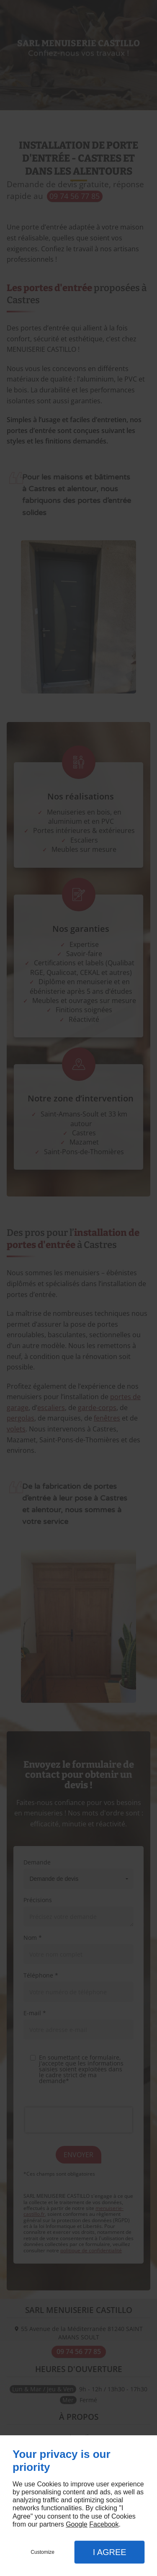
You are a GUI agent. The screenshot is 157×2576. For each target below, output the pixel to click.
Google (77, 2524)
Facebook (103, 2524)
